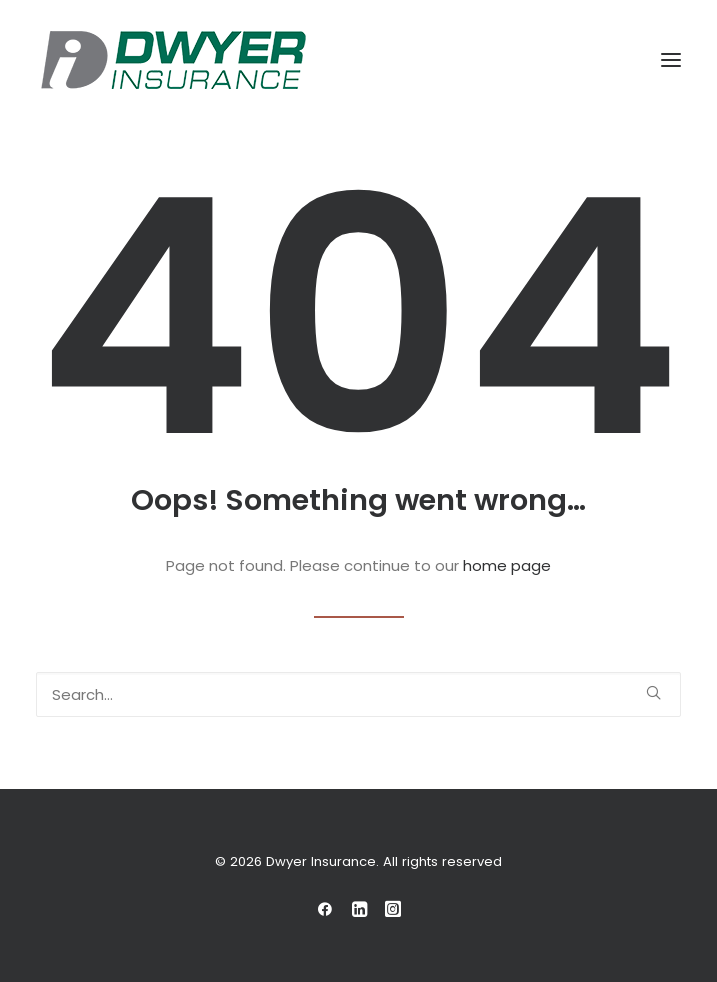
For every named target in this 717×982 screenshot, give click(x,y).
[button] (671, 60)
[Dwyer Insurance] (173, 60)
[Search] (358, 694)
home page (507, 565)
